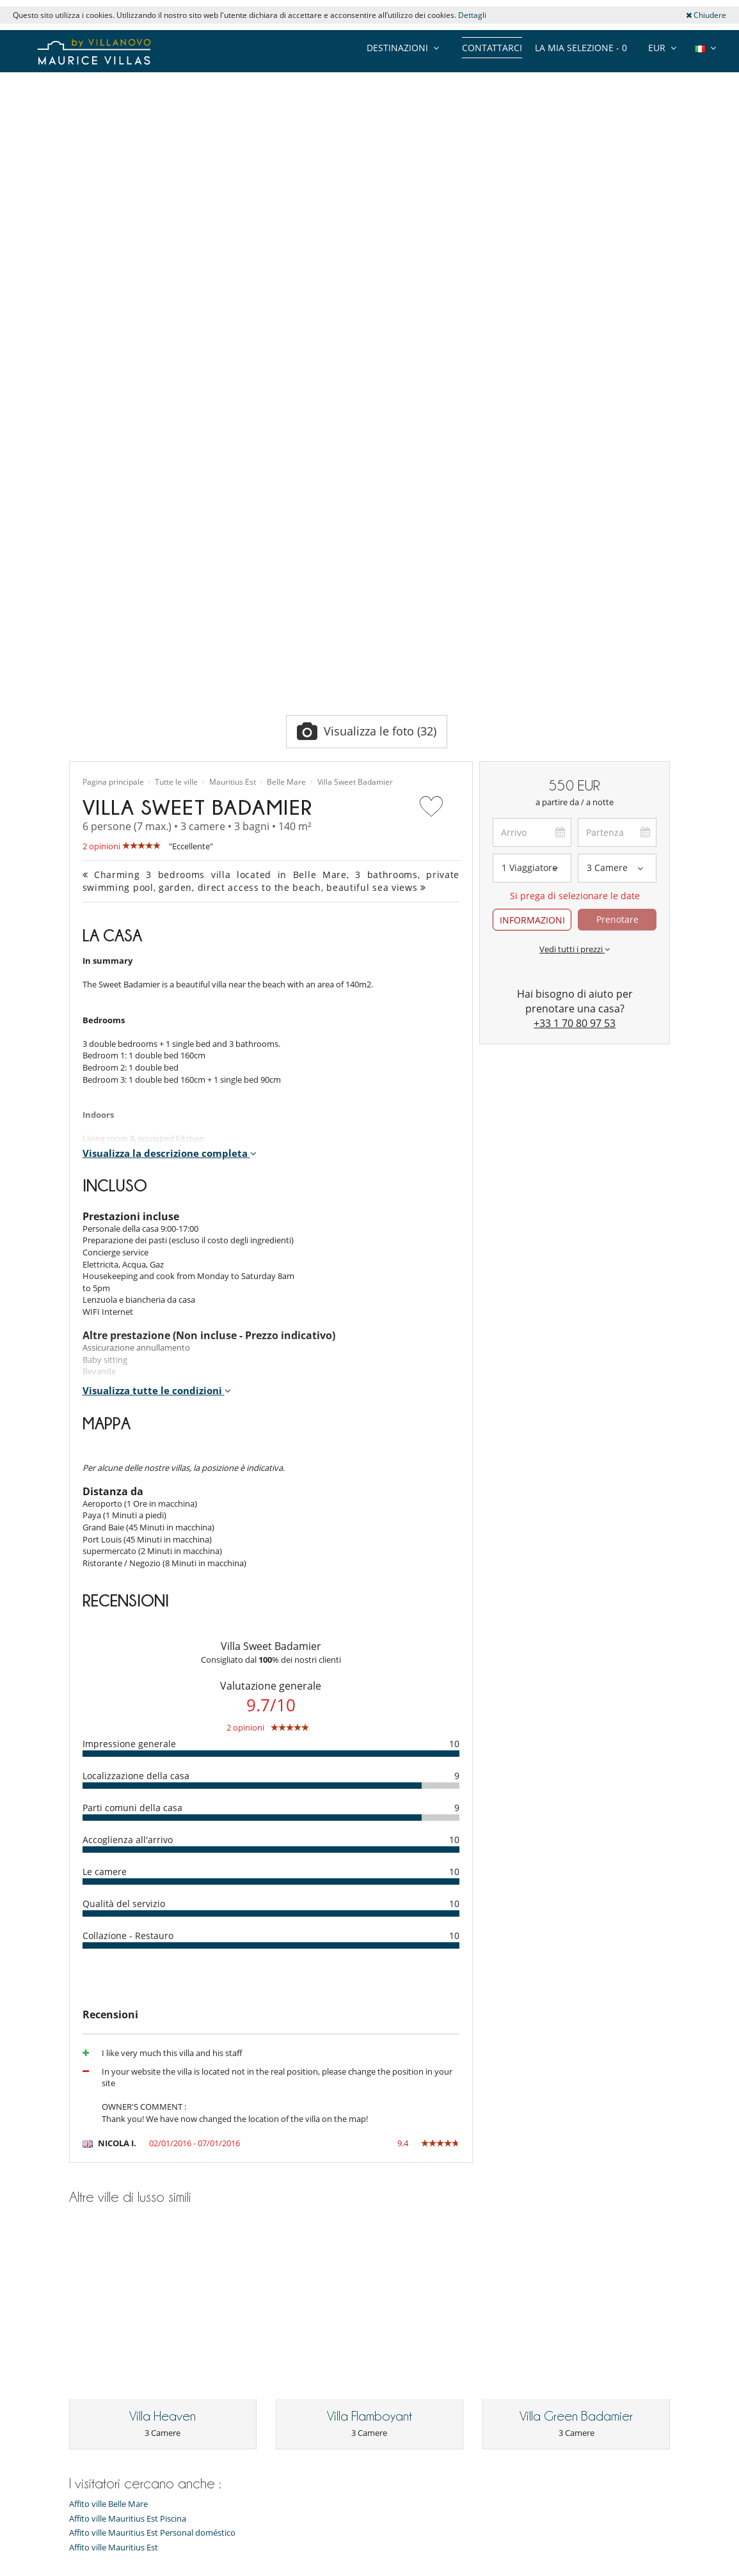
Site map (352, 2567)
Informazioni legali (488, 2567)
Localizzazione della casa (136, 1453)
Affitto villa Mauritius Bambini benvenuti (280, 2310)
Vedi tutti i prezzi (574, 626)
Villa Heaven (162, 2012)
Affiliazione (410, 2567)
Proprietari (296, 2567)
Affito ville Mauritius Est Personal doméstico (152, 2128)
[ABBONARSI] (180, 2518)
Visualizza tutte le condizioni (157, 1068)
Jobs (77, 2313)
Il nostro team (96, 2265)
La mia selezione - (581, 48)
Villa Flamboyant (369, 2012)
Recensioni (89, 2297)
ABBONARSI (326, 2517)
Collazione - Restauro (128, 1612)
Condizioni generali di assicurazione (136, 2393)
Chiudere (706, 15)
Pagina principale (113, 459)
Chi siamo (87, 2281)
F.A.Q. (79, 2345)
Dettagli (472, 15)
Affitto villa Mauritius (263, 2249)
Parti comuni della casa (132, 1485)
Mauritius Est (232, 459)
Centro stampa (97, 2329)
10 (454, 1421)
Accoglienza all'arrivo (128, 1517)
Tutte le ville (176, 459)
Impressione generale (129, 1421)
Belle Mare (286, 459)
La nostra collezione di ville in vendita (124, 2429)
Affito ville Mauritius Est (113, 2142)
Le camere (105, 1549)
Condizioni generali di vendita (125, 2377)
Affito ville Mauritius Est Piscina (127, 2114)
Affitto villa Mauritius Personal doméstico (281, 2285)
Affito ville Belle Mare (108, 2099)
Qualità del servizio (124, 1581)
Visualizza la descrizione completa (170, 830)
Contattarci (492, 48)
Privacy (83, 2361)
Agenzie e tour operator (114, 2409)
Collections (90, 2249)
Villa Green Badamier (576, 2012)
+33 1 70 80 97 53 (575, 700)
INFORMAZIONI (532, 597)
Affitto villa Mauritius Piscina (277, 2265)
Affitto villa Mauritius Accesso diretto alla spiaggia (279, 2334)
